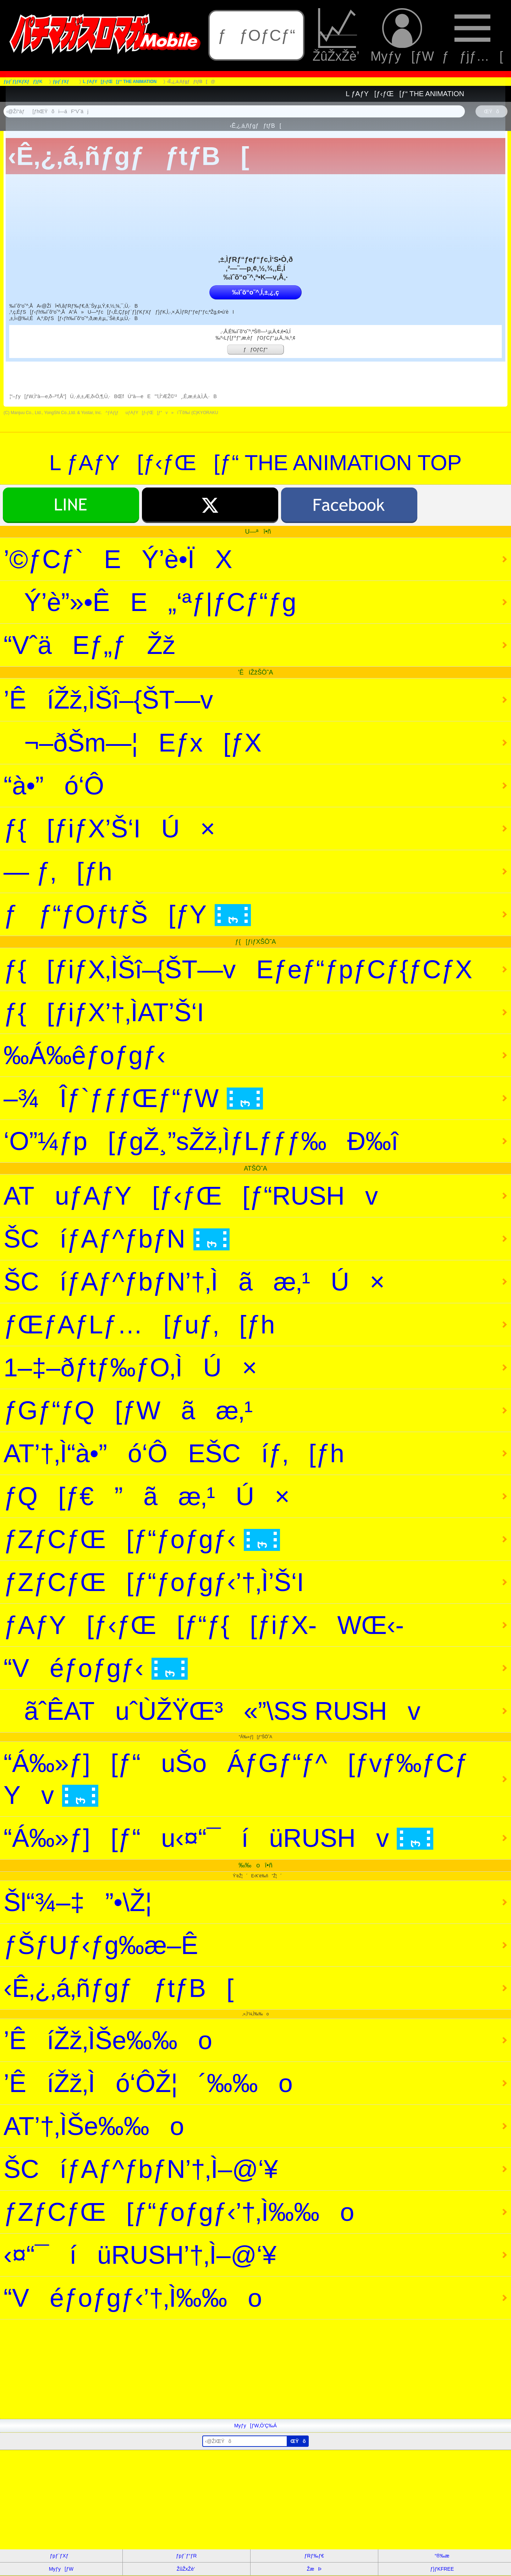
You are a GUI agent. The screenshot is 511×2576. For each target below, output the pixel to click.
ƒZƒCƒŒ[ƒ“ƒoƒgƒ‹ (142, 1539)
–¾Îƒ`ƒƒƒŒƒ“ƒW (133, 1098)
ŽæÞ (314, 2569)
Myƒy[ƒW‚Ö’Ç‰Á (255, 2425)
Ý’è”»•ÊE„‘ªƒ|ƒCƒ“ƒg (150, 602)
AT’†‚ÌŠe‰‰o (94, 2126)
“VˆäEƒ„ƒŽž (89, 645)
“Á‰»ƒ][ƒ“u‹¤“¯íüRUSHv (218, 1838)
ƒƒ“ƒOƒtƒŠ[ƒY (127, 914)
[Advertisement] (213, 2369)
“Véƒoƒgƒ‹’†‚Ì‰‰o (133, 2298)
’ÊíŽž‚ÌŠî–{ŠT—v (108, 700)
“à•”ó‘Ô (54, 785)
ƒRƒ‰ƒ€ (314, 2556)
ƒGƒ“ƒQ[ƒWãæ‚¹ (128, 1410)
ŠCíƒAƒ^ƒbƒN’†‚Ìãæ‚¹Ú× (194, 1281)
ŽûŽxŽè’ (338, 35)
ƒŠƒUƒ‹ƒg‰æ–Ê (101, 1945)
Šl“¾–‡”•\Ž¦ (78, 1902)
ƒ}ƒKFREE (442, 2569)
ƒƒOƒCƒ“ (256, 35)
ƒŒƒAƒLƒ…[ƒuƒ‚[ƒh (139, 1324)
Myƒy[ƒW (402, 35)
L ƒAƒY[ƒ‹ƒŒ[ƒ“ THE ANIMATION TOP (255, 463)
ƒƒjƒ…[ (472, 35)
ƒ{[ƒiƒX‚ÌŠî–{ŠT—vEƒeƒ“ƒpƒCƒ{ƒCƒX (238, 969)
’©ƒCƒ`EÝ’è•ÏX (118, 559)
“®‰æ (442, 2556)
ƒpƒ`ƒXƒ (61, 2556)
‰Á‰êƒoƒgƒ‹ (84, 1055)
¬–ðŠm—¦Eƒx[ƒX (133, 742)
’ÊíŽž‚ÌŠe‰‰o (108, 2040)
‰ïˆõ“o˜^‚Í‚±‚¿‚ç (255, 292)
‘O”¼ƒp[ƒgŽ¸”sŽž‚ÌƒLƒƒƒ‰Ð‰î (201, 1141)
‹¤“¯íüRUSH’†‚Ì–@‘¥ (140, 2255)
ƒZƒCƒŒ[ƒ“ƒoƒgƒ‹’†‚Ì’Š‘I (154, 1582)
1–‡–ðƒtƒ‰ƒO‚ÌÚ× (130, 1367)
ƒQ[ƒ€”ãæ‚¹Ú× (147, 1496)
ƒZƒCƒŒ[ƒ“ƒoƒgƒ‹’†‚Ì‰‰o (179, 2212)
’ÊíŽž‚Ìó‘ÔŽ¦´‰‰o (148, 2083)
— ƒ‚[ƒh (58, 871)
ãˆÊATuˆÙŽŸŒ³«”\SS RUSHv (212, 1711)
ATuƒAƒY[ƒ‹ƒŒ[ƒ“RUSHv (191, 1196)
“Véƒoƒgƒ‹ (96, 1668)
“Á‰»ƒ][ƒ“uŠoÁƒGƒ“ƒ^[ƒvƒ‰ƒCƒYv (236, 1779)
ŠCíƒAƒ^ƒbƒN (117, 1238)
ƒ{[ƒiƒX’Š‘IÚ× (109, 828)
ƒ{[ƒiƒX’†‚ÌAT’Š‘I (104, 1012)
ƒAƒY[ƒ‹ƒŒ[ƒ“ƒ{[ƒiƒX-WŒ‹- (204, 1625)
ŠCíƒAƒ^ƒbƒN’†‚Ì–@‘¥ (141, 2169)
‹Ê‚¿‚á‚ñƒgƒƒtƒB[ (118, 1988)
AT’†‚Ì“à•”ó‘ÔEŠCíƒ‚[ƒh (174, 1453)
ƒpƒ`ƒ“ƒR (186, 2556)
